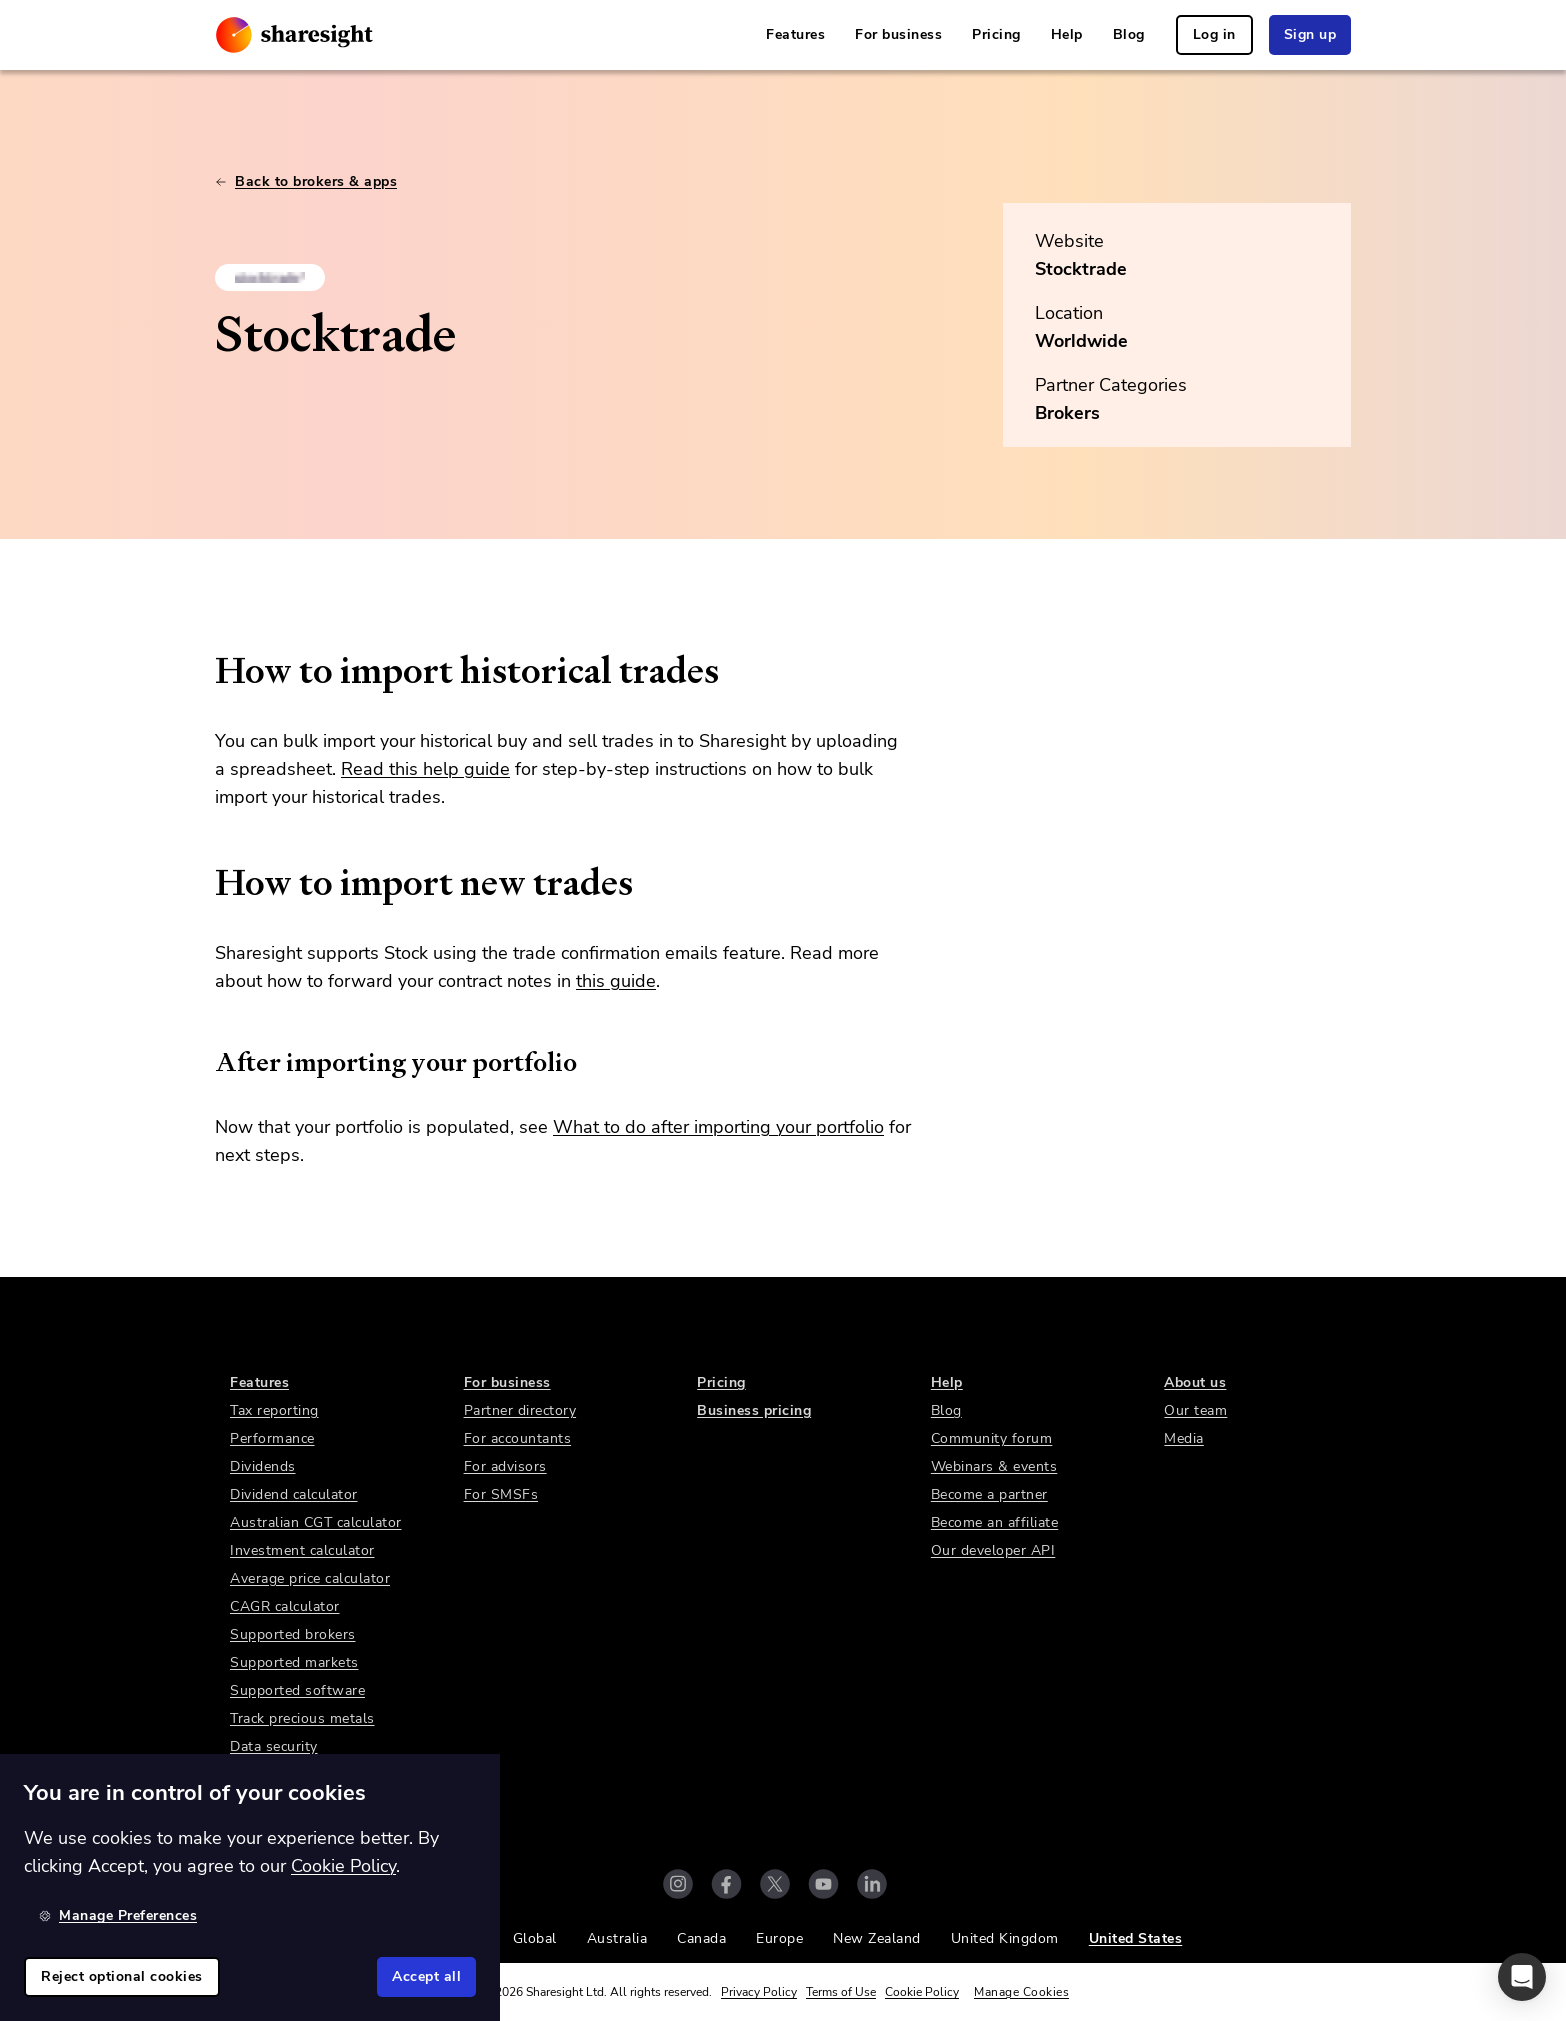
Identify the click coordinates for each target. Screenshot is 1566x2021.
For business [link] (898, 34)
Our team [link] (1195, 1410)
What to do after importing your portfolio (718, 1127)
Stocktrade (1081, 269)
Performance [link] (272, 1438)
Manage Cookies (1021, 1992)
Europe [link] (779, 1938)
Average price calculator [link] (310, 1578)
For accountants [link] (518, 1438)
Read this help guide (425, 769)
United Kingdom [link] (1005, 1938)
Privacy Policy (759, 1992)
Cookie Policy (922, 1992)
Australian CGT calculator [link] (316, 1522)
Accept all (426, 1976)
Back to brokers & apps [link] (306, 181)
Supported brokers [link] (293, 1634)
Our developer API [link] (993, 1550)
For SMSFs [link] (501, 1494)
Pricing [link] (996, 34)
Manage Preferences (118, 1915)
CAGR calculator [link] (285, 1606)
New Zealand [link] (877, 1938)
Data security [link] (274, 1746)
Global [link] (535, 1938)
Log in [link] (1214, 34)
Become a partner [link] (989, 1494)
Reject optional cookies (122, 1976)
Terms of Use (841, 1992)
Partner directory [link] (520, 1410)
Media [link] (1184, 1438)
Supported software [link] (297, 1690)
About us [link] (1195, 1382)
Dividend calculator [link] (294, 1494)
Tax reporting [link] (274, 1410)
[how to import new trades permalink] (205, 883)
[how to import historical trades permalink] (205, 671)
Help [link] (1067, 34)
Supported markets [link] (294, 1662)
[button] (1522, 1977)
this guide (616, 981)
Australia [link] (617, 1938)
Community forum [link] (992, 1438)
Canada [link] (701, 1938)
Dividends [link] (263, 1466)
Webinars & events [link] (994, 1466)
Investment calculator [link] (302, 1550)
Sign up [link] (1310, 34)
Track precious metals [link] (302, 1718)
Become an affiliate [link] (995, 1522)
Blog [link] (1129, 34)
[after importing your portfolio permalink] (205, 1062)
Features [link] (795, 34)
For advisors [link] (505, 1466)
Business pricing (754, 1410)
